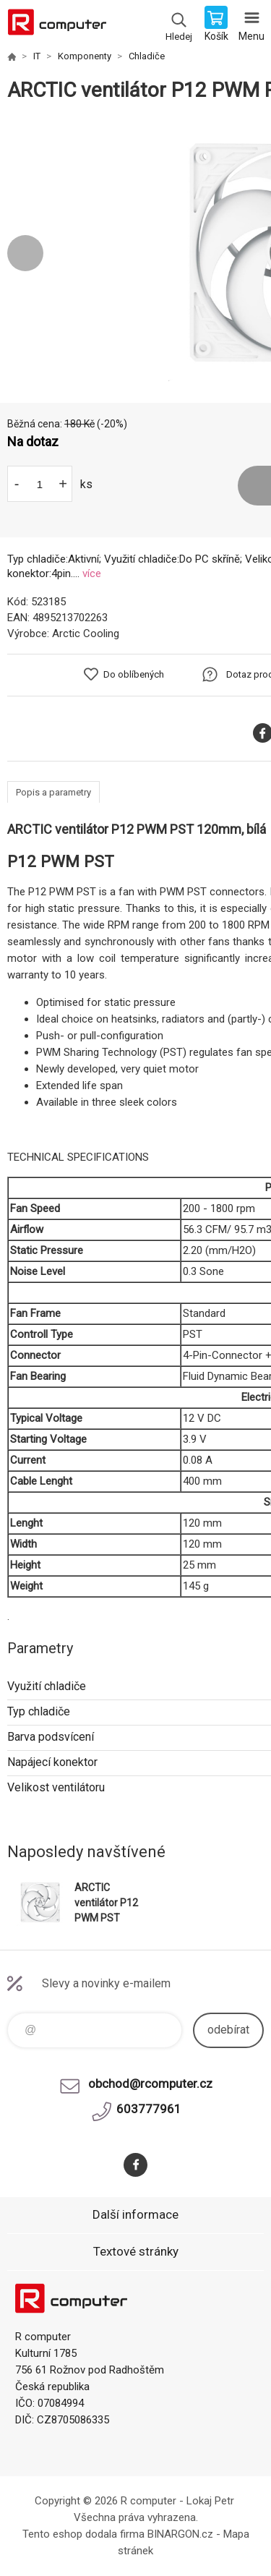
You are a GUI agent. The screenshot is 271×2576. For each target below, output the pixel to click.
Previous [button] (25, 253)
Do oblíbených (133, 674)
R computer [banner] (56, 25)
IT (36, 56)
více (91, 573)
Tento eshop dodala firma (83, 2534)
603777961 (148, 2109)
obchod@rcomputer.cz (150, 2083)
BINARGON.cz (180, 2534)
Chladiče (147, 56)
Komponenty (84, 56)
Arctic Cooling (85, 633)
